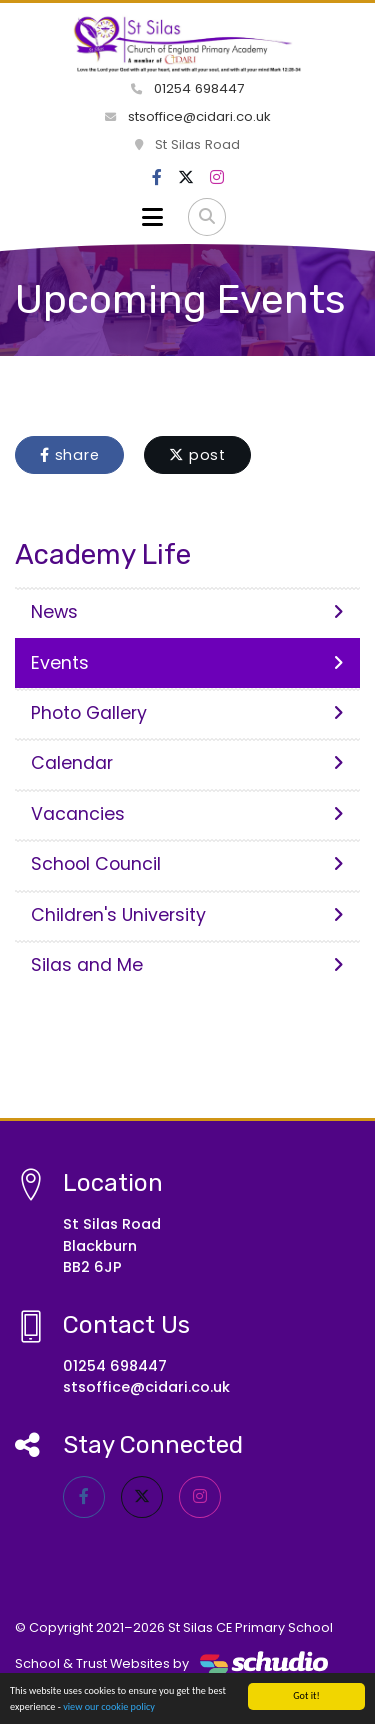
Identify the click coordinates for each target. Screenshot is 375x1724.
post (197, 455)
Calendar (187, 763)
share (69, 455)
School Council (187, 864)
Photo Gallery (187, 713)
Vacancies (187, 814)
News (187, 612)
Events (187, 663)
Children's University (187, 915)
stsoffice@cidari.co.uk (188, 116)
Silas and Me (187, 965)
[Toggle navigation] (152, 217)
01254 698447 (187, 88)
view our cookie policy (109, 1707)
